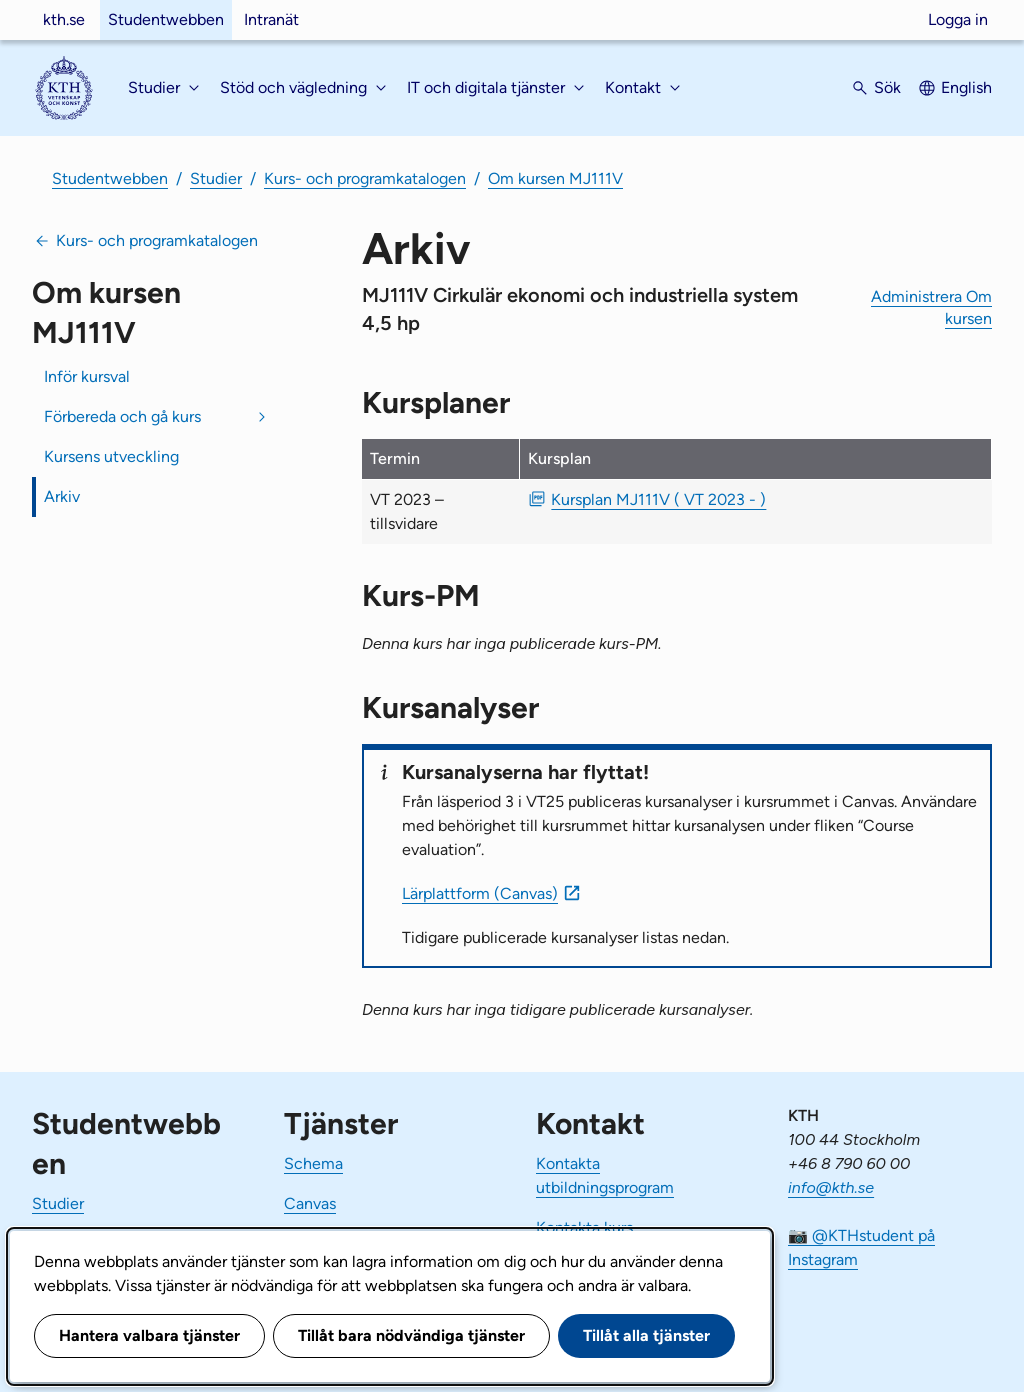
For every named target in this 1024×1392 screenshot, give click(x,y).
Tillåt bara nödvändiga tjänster (411, 1335)
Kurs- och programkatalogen (365, 178)
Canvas (310, 1203)
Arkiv (62, 496)
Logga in (958, 19)
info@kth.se (831, 1187)
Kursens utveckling (111, 456)
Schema (313, 1163)
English (966, 87)
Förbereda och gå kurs (122, 416)
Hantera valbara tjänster (149, 1335)
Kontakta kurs (584, 1227)
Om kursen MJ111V (555, 178)
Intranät (271, 19)
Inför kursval (87, 376)
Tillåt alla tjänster (646, 1335)
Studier (216, 178)
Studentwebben (166, 19)
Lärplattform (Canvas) (480, 893)
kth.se (64, 19)
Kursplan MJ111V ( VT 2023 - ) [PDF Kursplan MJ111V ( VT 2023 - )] (658, 499)
